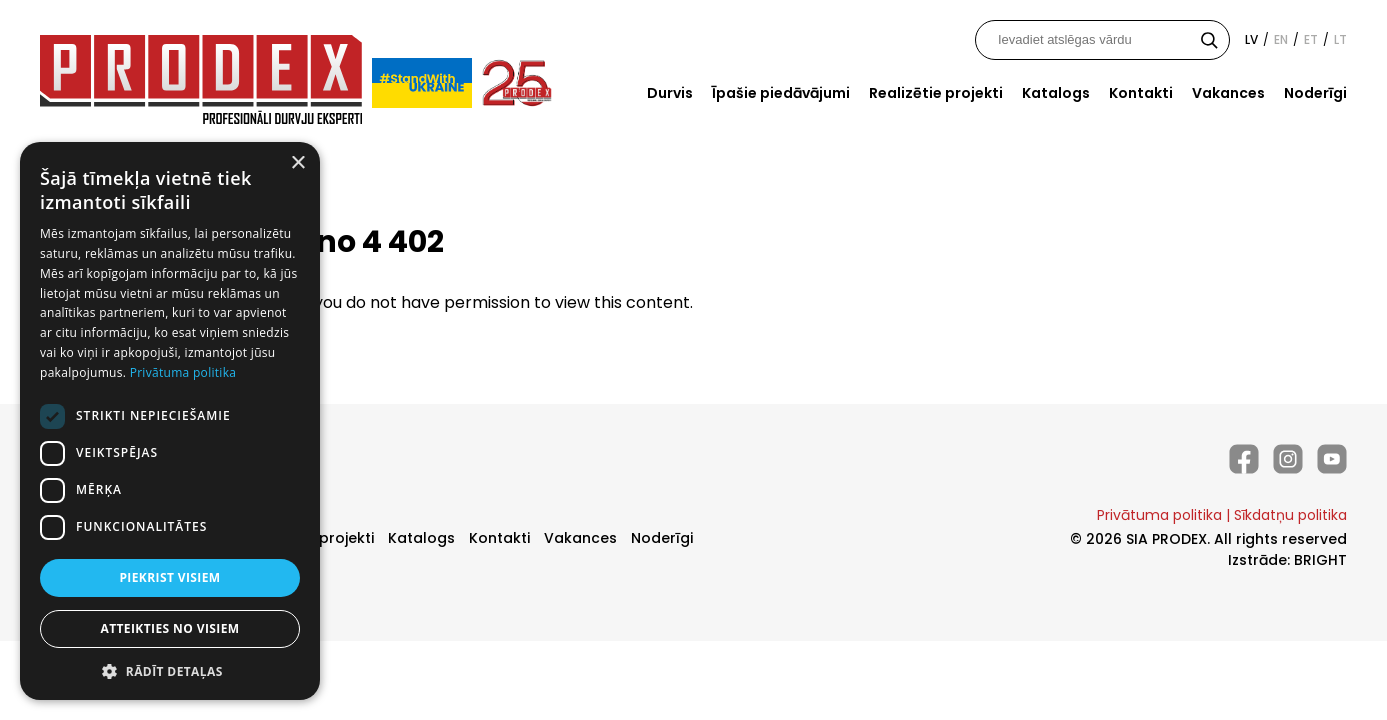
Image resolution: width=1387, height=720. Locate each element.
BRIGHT (1320, 560)
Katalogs (1056, 93)
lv (1251, 39)
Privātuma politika (1159, 515)
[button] (170, 670)
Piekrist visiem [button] (169, 577)
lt (1340, 39)
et (1311, 39)
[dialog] (170, 421)
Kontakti (1141, 93)
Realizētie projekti (936, 93)
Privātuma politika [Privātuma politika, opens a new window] (183, 372)
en (1281, 39)
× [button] (297, 163)
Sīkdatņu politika (1290, 515)
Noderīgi (1315, 93)
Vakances (1228, 93)
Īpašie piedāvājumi (781, 93)
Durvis (670, 93)
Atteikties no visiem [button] (169, 628)
